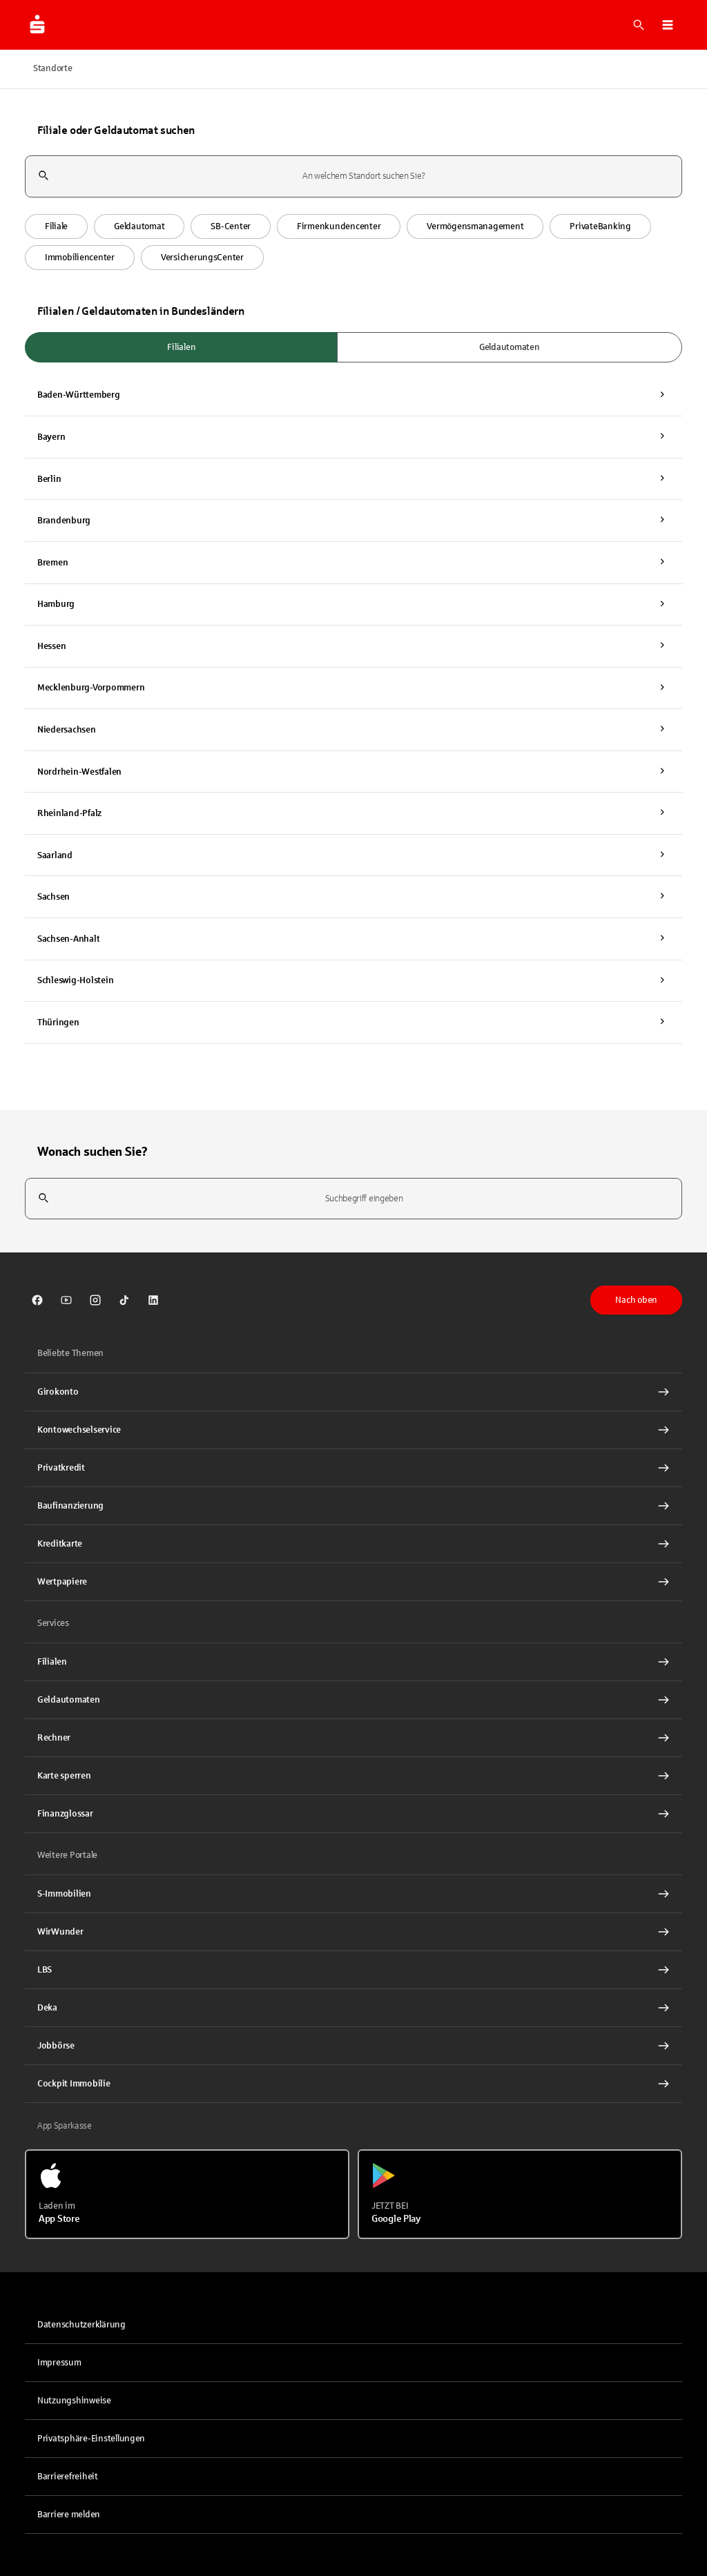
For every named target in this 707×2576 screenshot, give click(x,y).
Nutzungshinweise (74, 2400)
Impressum (59, 2362)
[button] (667, 24)
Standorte (52, 68)
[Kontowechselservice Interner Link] (353, 1430)
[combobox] (353, 176)
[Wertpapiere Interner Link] (353, 1581)
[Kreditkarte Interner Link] (353, 1543)
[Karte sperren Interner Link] (353, 1775)
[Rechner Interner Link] (353, 1737)
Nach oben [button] (636, 1300)
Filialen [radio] (181, 347)
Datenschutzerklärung (81, 2325)
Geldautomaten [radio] (509, 347)
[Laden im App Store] (187, 2194)
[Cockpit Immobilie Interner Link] (353, 2083)
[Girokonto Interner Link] (353, 1392)
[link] (37, 1300)
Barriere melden (68, 2514)
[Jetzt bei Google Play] (520, 2194)
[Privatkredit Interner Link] (353, 1467)
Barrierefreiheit (67, 2476)
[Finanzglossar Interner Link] (353, 1813)
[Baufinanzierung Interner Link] (353, 1505)
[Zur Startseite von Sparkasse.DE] (37, 24)
